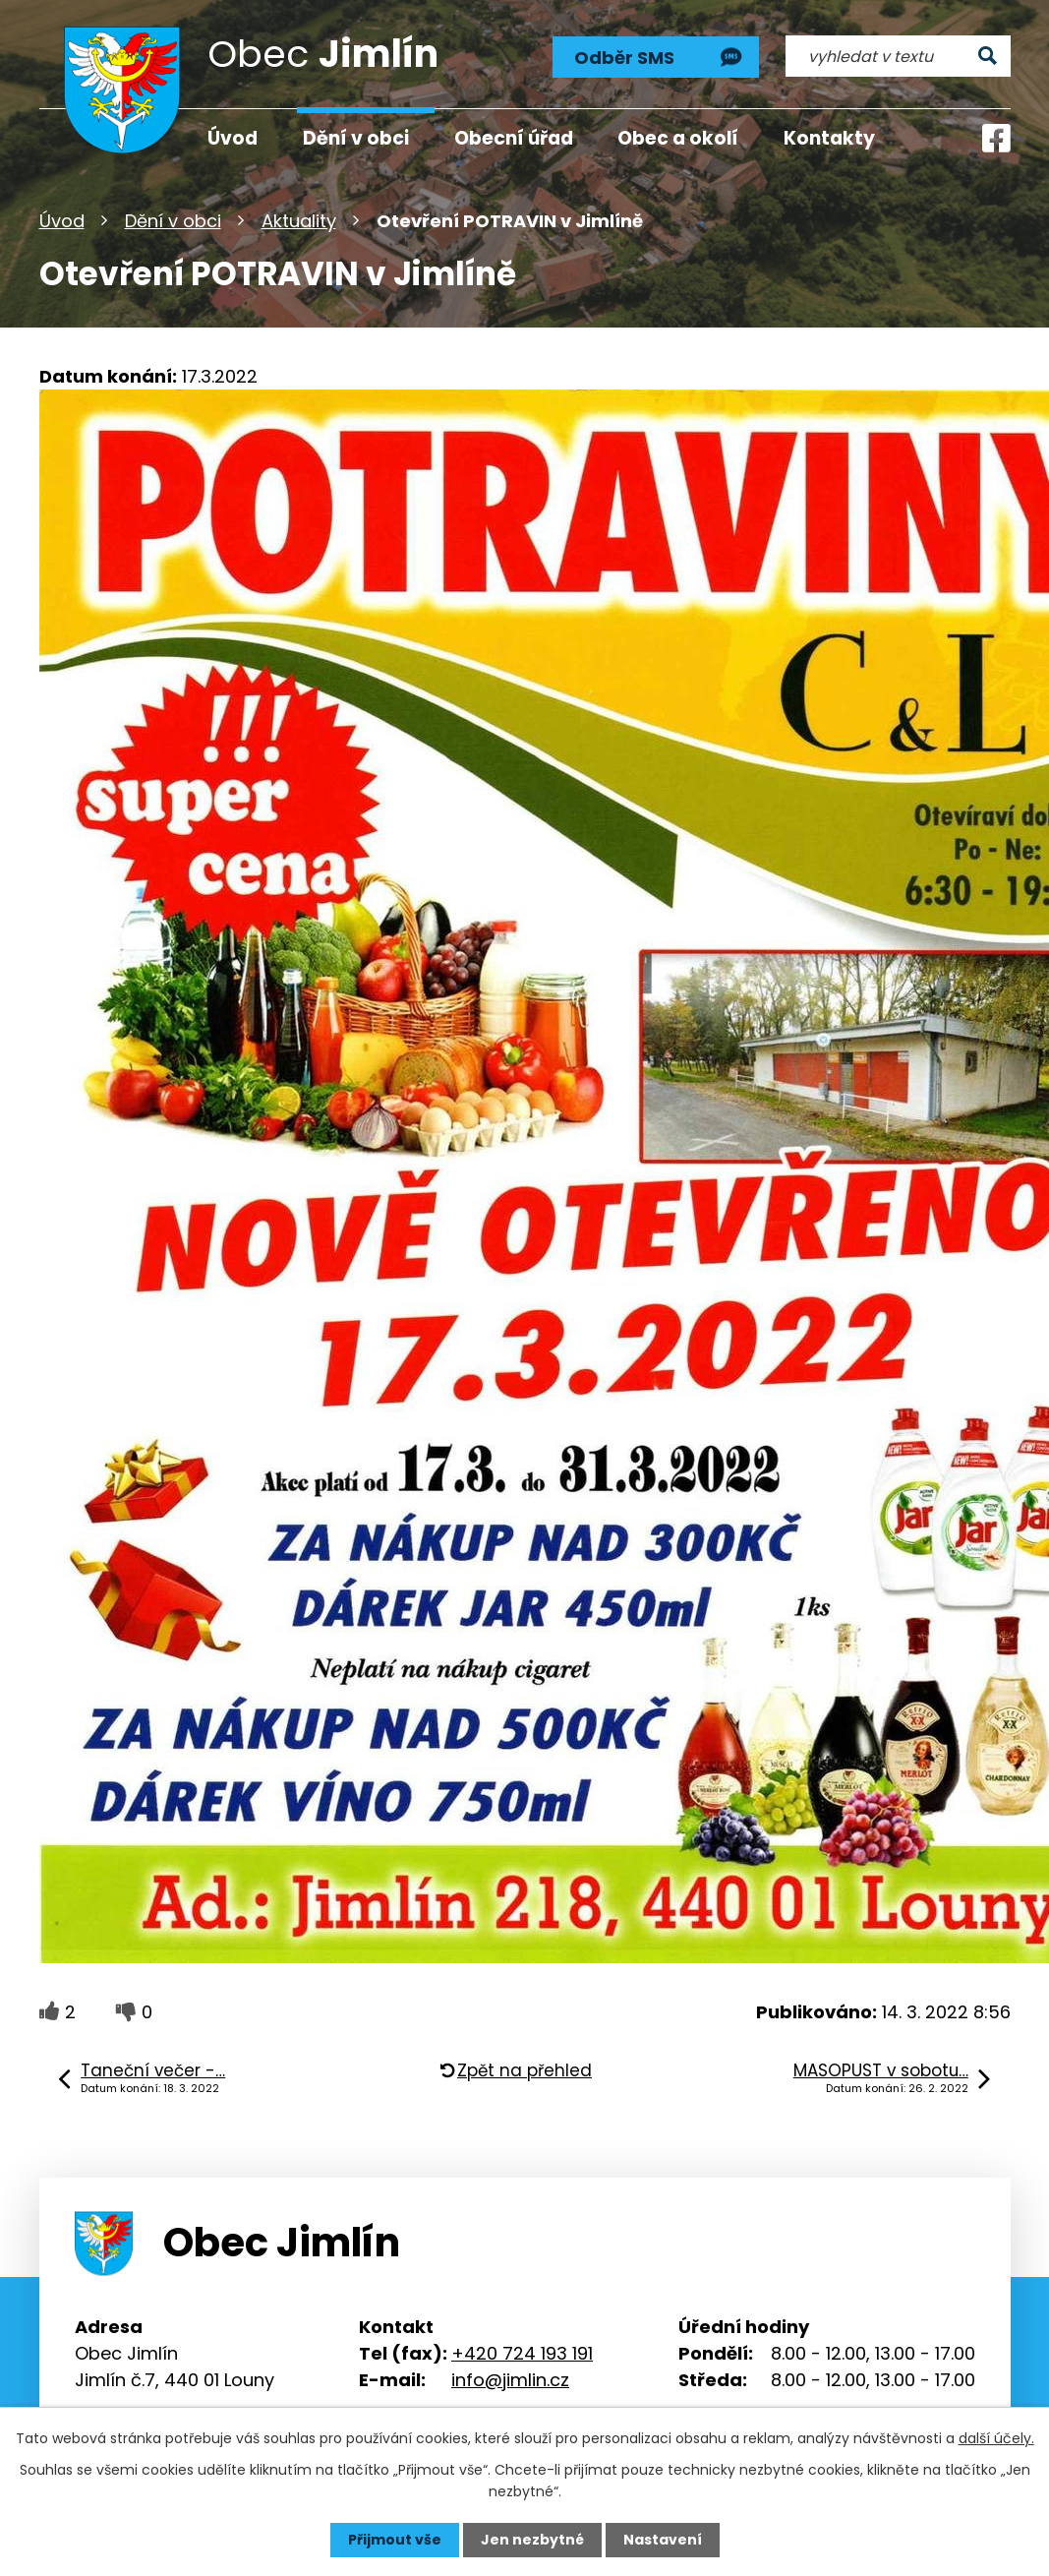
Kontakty (829, 138)
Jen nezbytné (532, 2539)
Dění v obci (173, 221)
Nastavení (662, 2539)
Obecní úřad (513, 138)
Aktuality (299, 221)
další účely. (996, 2438)
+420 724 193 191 (522, 2353)
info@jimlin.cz (510, 2379)
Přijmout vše (394, 2539)
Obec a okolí (677, 138)
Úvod (62, 221)
